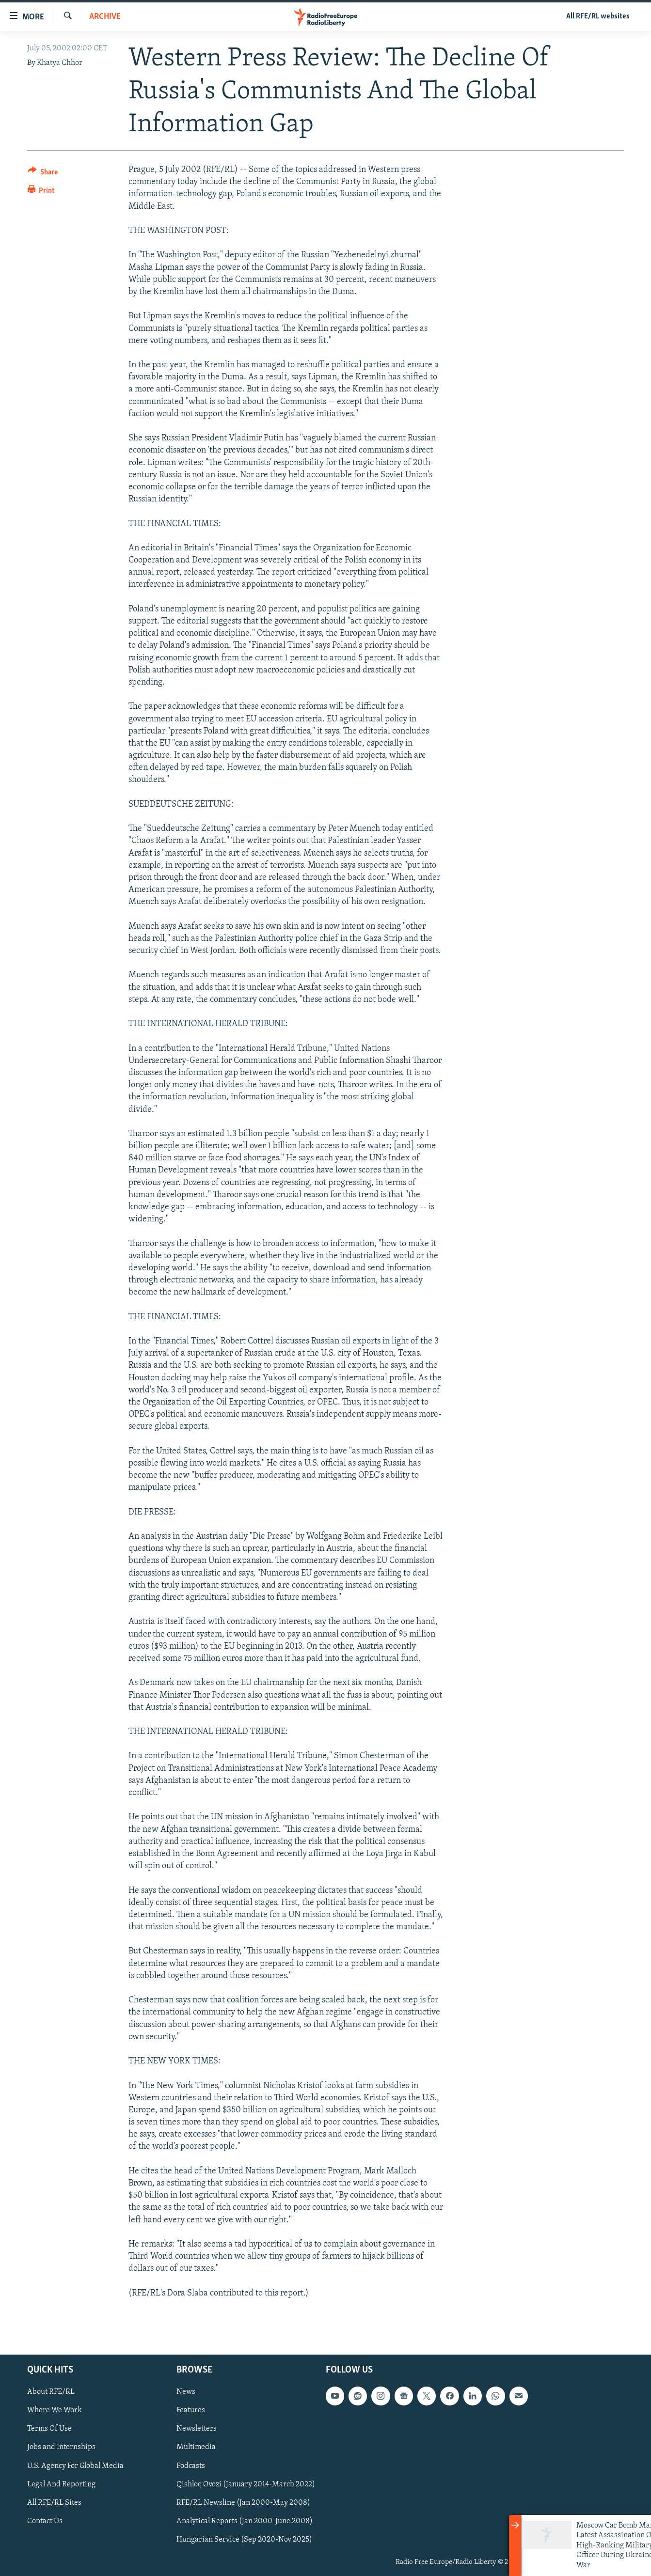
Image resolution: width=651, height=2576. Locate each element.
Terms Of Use (49, 2429)
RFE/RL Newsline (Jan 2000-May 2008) (243, 2503)
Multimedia (196, 2447)
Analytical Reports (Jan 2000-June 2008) (244, 2521)
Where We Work (54, 2410)
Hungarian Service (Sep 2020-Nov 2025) (244, 2540)
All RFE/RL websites (598, 16)
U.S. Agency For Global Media (75, 2466)
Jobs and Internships (61, 2447)
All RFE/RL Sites (54, 2503)
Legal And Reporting (61, 2484)
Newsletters (196, 2429)
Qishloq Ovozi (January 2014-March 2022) (245, 2484)
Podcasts (190, 2466)
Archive (105, 16)
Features (190, 2410)
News (185, 2392)
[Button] (43, 174)
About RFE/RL (51, 2392)
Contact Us (45, 2521)
